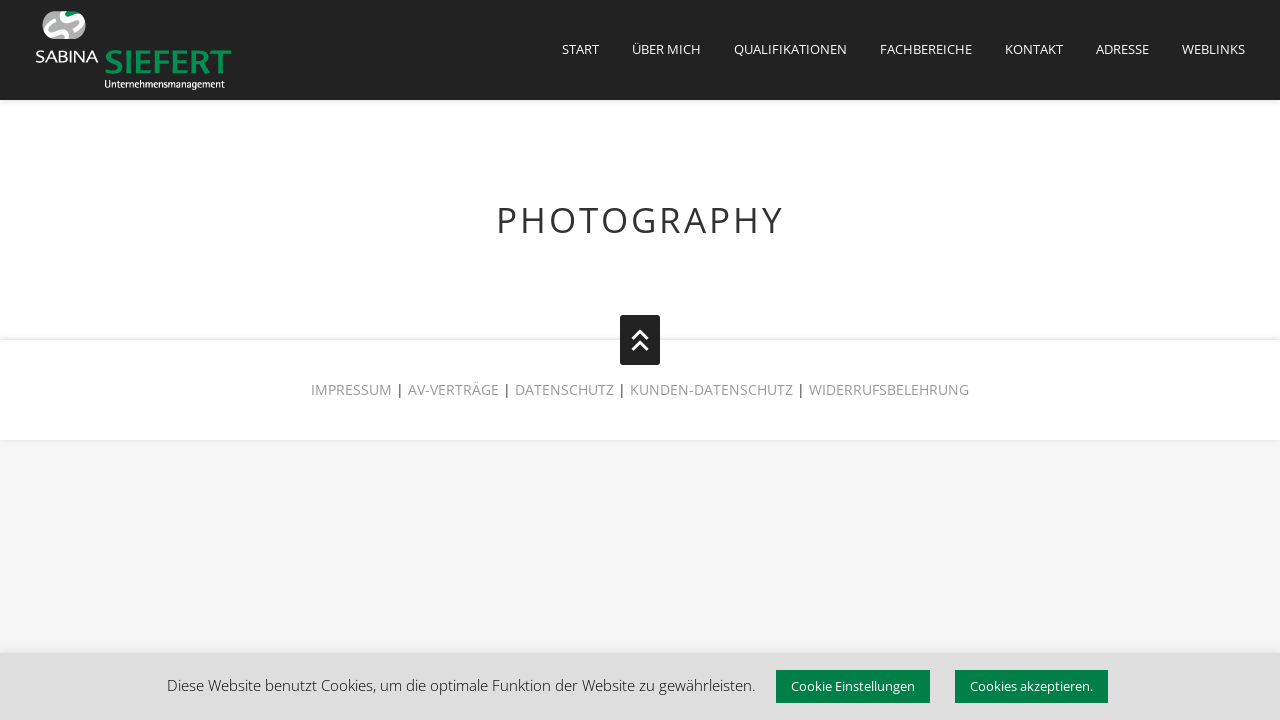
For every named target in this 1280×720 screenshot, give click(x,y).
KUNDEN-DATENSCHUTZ (713, 389)
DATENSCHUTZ (564, 389)
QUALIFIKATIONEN (790, 49)
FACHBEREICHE (926, 49)
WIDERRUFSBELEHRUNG (889, 389)
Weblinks (1213, 49)
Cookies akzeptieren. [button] (1031, 686)
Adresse (1122, 49)
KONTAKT (1034, 49)
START (580, 49)
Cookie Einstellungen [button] (853, 686)
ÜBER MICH (666, 49)
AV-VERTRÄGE (453, 389)
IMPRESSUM (351, 389)
